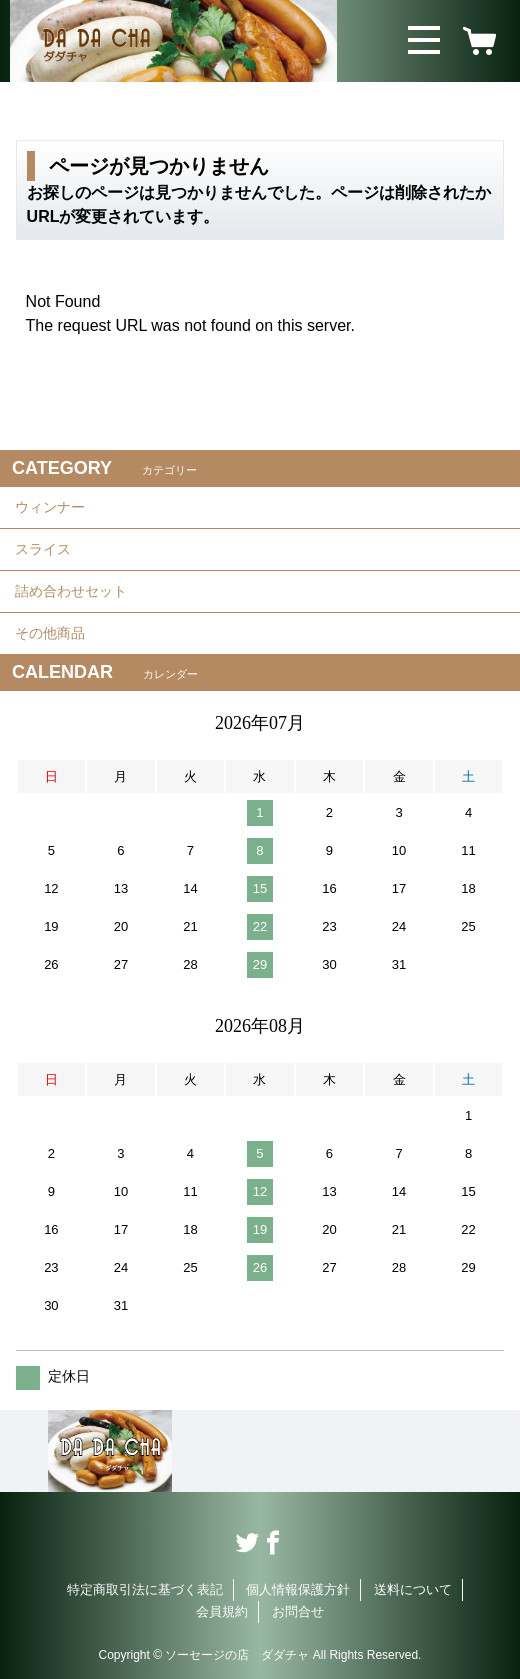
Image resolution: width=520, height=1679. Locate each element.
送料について (413, 1589)
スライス (43, 549)
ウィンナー (50, 507)
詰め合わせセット (71, 591)
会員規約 (222, 1611)
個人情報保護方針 (298, 1589)
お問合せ (298, 1611)
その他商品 (50, 633)
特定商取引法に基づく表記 (145, 1589)
